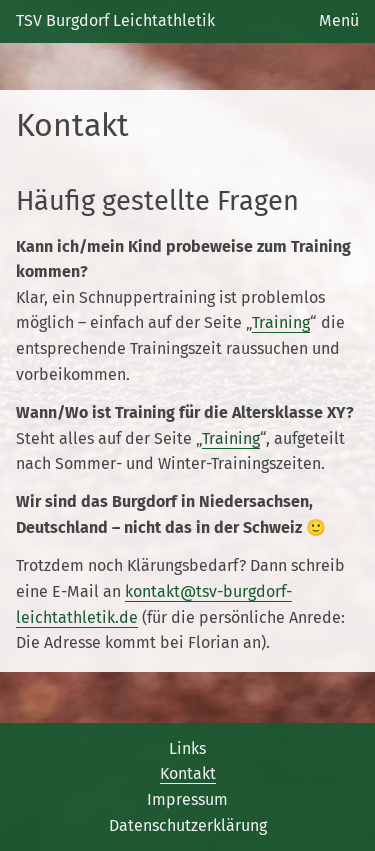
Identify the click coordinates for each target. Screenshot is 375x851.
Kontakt (188, 773)
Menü (339, 20)
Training (281, 322)
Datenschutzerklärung (188, 825)
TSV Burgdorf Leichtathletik (115, 20)
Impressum (187, 799)
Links (187, 748)
